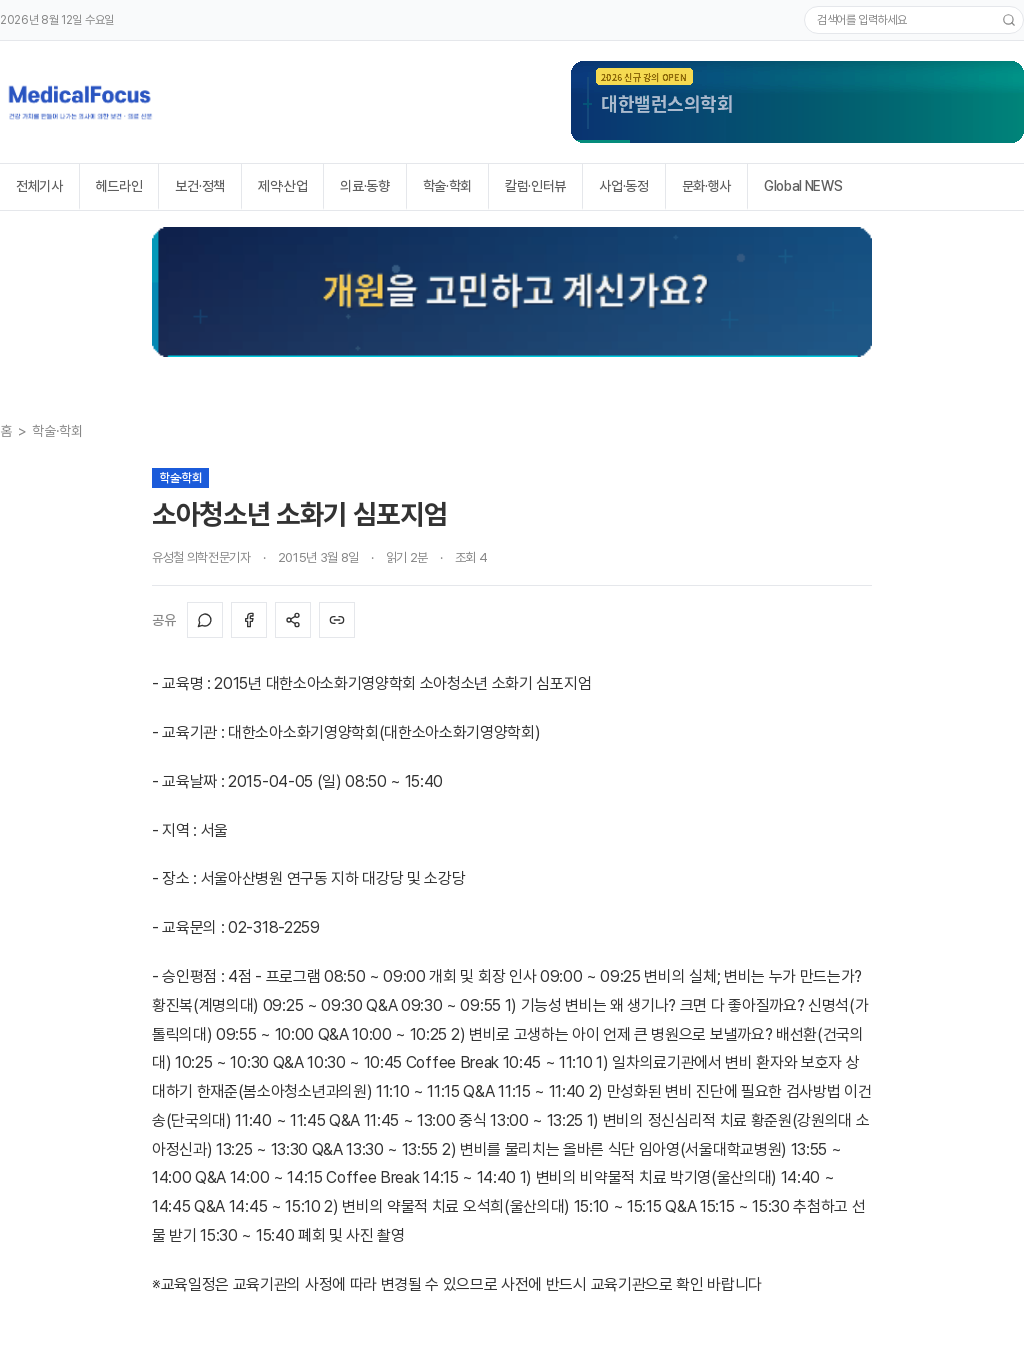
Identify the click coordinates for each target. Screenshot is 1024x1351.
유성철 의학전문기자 (201, 557)
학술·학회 (447, 186)
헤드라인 (119, 186)
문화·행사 (706, 186)
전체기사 (39, 186)
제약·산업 (282, 186)
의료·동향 (364, 186)
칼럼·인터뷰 (535, 186)
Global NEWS (803, 186)
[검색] (1009, 20)
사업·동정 (623, 186)
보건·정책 (199, 186)
